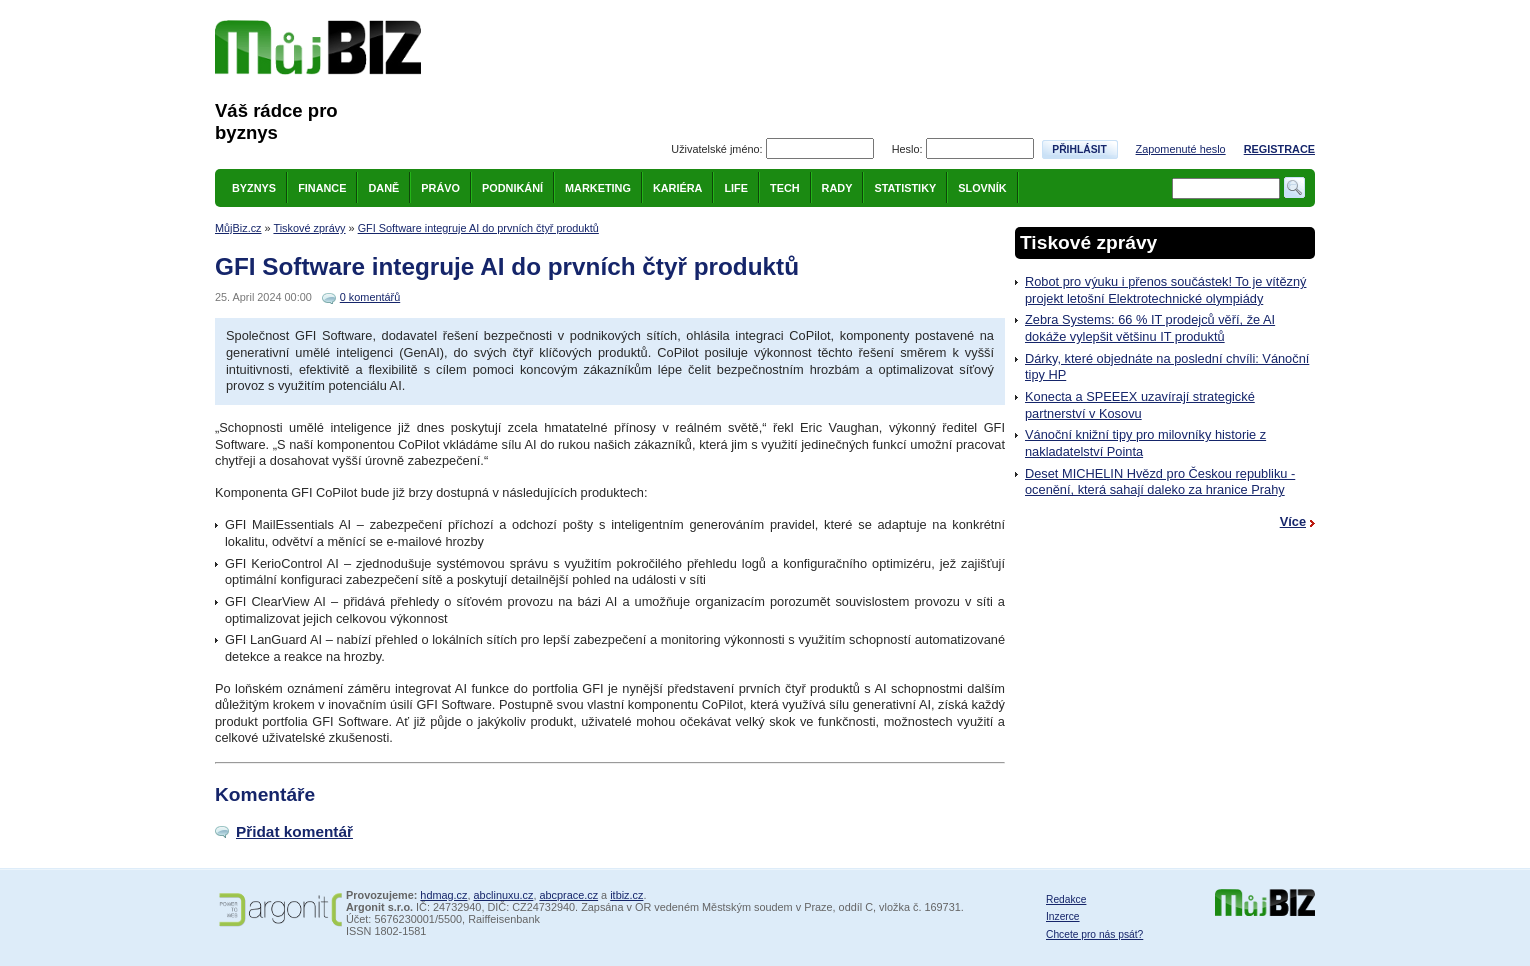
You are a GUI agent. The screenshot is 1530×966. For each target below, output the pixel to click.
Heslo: (907, 149)
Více (1293, 521)
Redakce (1066, 899)
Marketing (598, 188)
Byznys (254, 188)
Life (736, 188)
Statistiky (905, 188)
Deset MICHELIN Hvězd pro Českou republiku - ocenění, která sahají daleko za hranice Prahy (1160, 482)
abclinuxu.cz (504, 895)
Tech (785, 188)
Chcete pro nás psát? (1094, 934)
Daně (383, 188)
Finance (322, 188)
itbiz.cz (626, 895)
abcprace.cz (568, 895)
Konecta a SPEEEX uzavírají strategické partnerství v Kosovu (1140, 405)
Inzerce (1063, 916)
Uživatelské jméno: (716, 149)
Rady (837, 188)
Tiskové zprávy (309, 228)
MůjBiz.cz (238, 228)
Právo (440, 188)
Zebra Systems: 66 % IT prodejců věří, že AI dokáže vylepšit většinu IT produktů (1150, 328)
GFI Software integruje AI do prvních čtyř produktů (478, 228)
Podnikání (512, 188)
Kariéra (678, 188)
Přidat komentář (294, 831)
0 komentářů (370, 297)
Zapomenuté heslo (1181, 149)
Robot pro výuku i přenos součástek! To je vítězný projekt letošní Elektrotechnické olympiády (1165, 290)
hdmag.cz (443, 895)
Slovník (982, 188)
